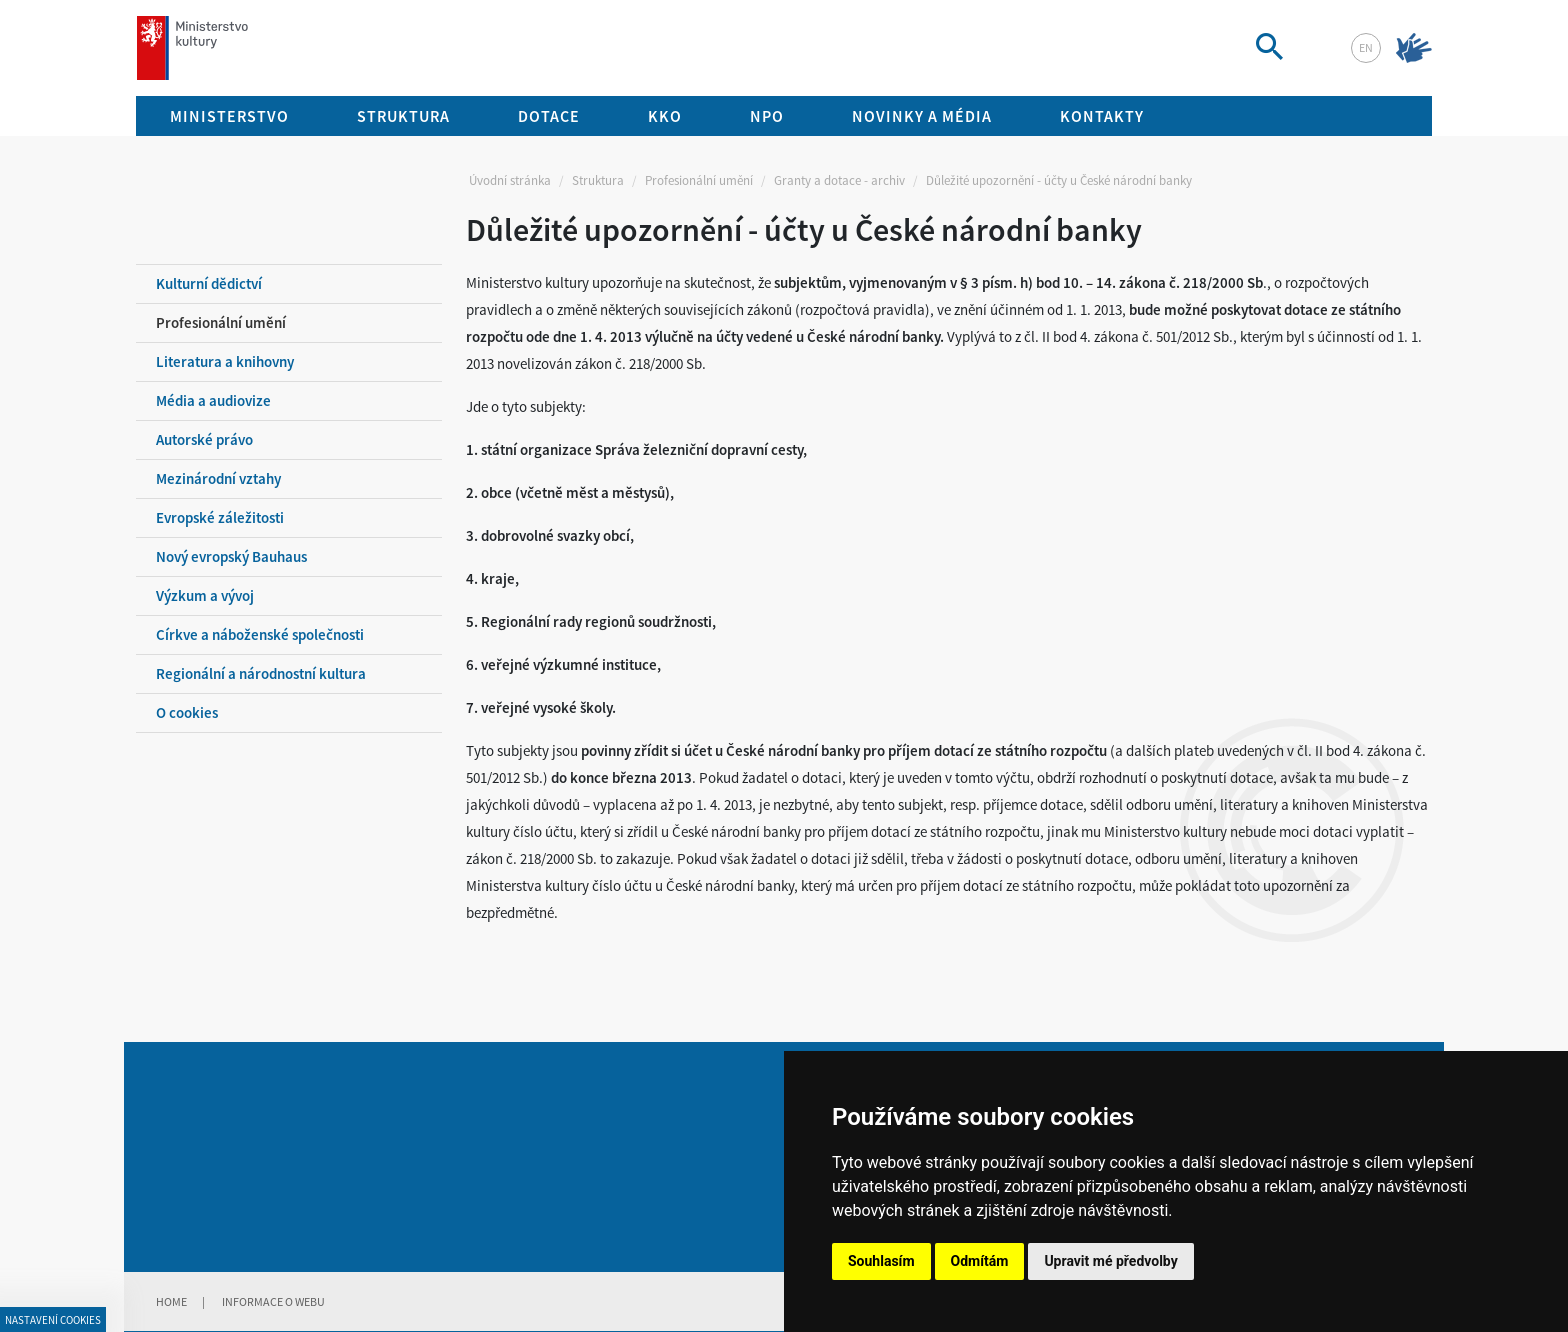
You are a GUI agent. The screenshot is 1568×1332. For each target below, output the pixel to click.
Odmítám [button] (980, 1261)
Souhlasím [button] (881, 1261)
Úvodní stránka (510, 180)
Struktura (598, 180)
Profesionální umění (699, 180)
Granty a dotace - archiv (839, 180)
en (1366, 47)
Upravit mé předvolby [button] (1110, 1261)
